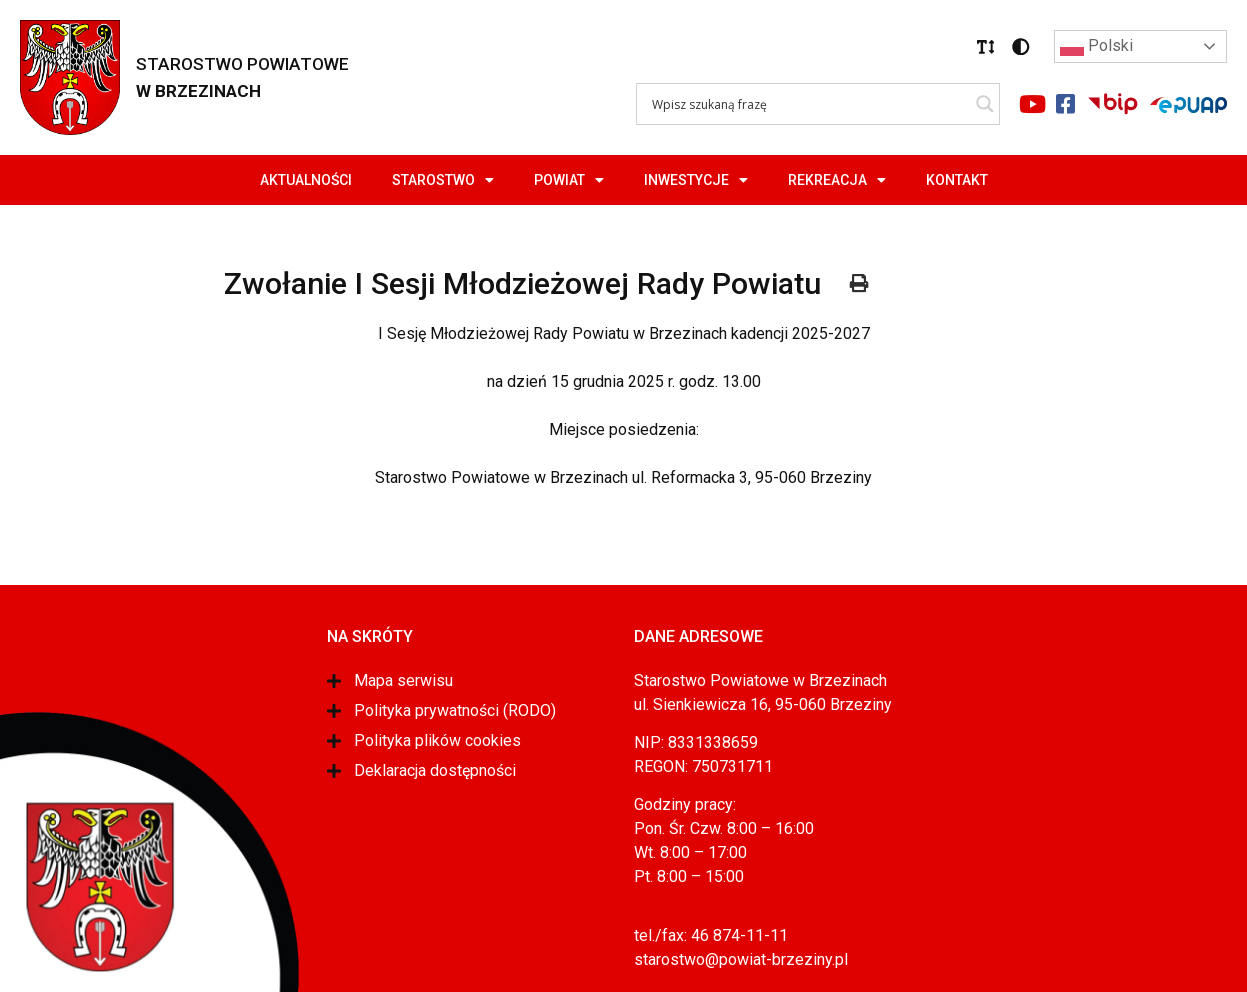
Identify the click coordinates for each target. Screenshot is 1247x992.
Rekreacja (837, 180)
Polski (1096, 47)
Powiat (569, 180)
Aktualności (306, 180)
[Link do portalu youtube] (1032, 104)
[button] (986, 47)
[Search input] (809, 104)
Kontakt (957, 180)
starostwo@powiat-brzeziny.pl (741, 959)
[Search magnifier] (985, 104)
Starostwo (443, 180)
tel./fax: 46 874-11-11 (711, 935)
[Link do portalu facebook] (1065, 104)
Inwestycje (696, 180)
